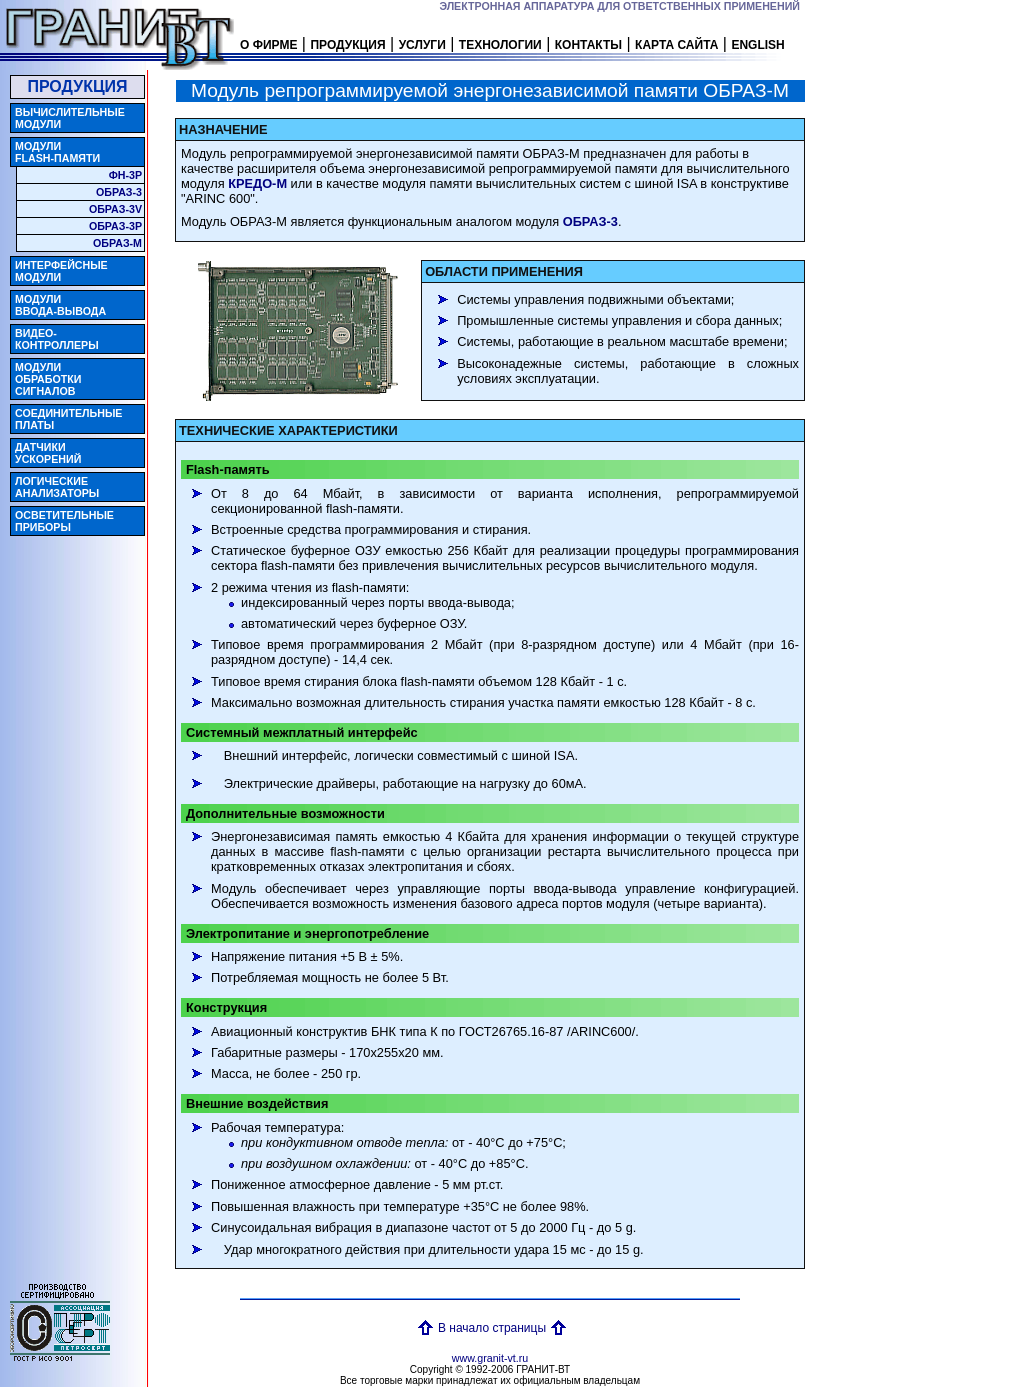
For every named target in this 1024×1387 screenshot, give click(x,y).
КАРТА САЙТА (676, 45)
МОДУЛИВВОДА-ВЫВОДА (60, 305)
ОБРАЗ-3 (119, 192)
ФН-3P (125, 175)
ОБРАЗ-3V (115, 209)
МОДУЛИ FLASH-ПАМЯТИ (57, 152)
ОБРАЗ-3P (115, 226)
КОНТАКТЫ (588, 45)
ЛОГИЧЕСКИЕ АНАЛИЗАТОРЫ (57, 487)
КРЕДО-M (257, 183)
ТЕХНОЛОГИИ (500, 45)
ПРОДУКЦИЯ (347, 45)
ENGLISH (757, 45)
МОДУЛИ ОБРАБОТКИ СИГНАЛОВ (48, 379)
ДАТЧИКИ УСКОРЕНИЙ (48, 453)
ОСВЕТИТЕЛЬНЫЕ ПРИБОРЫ (64, 521)
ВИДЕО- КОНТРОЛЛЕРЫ (57, 339)
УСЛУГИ (422, 45)
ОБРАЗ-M (117, 243)
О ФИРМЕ (268, 45)
